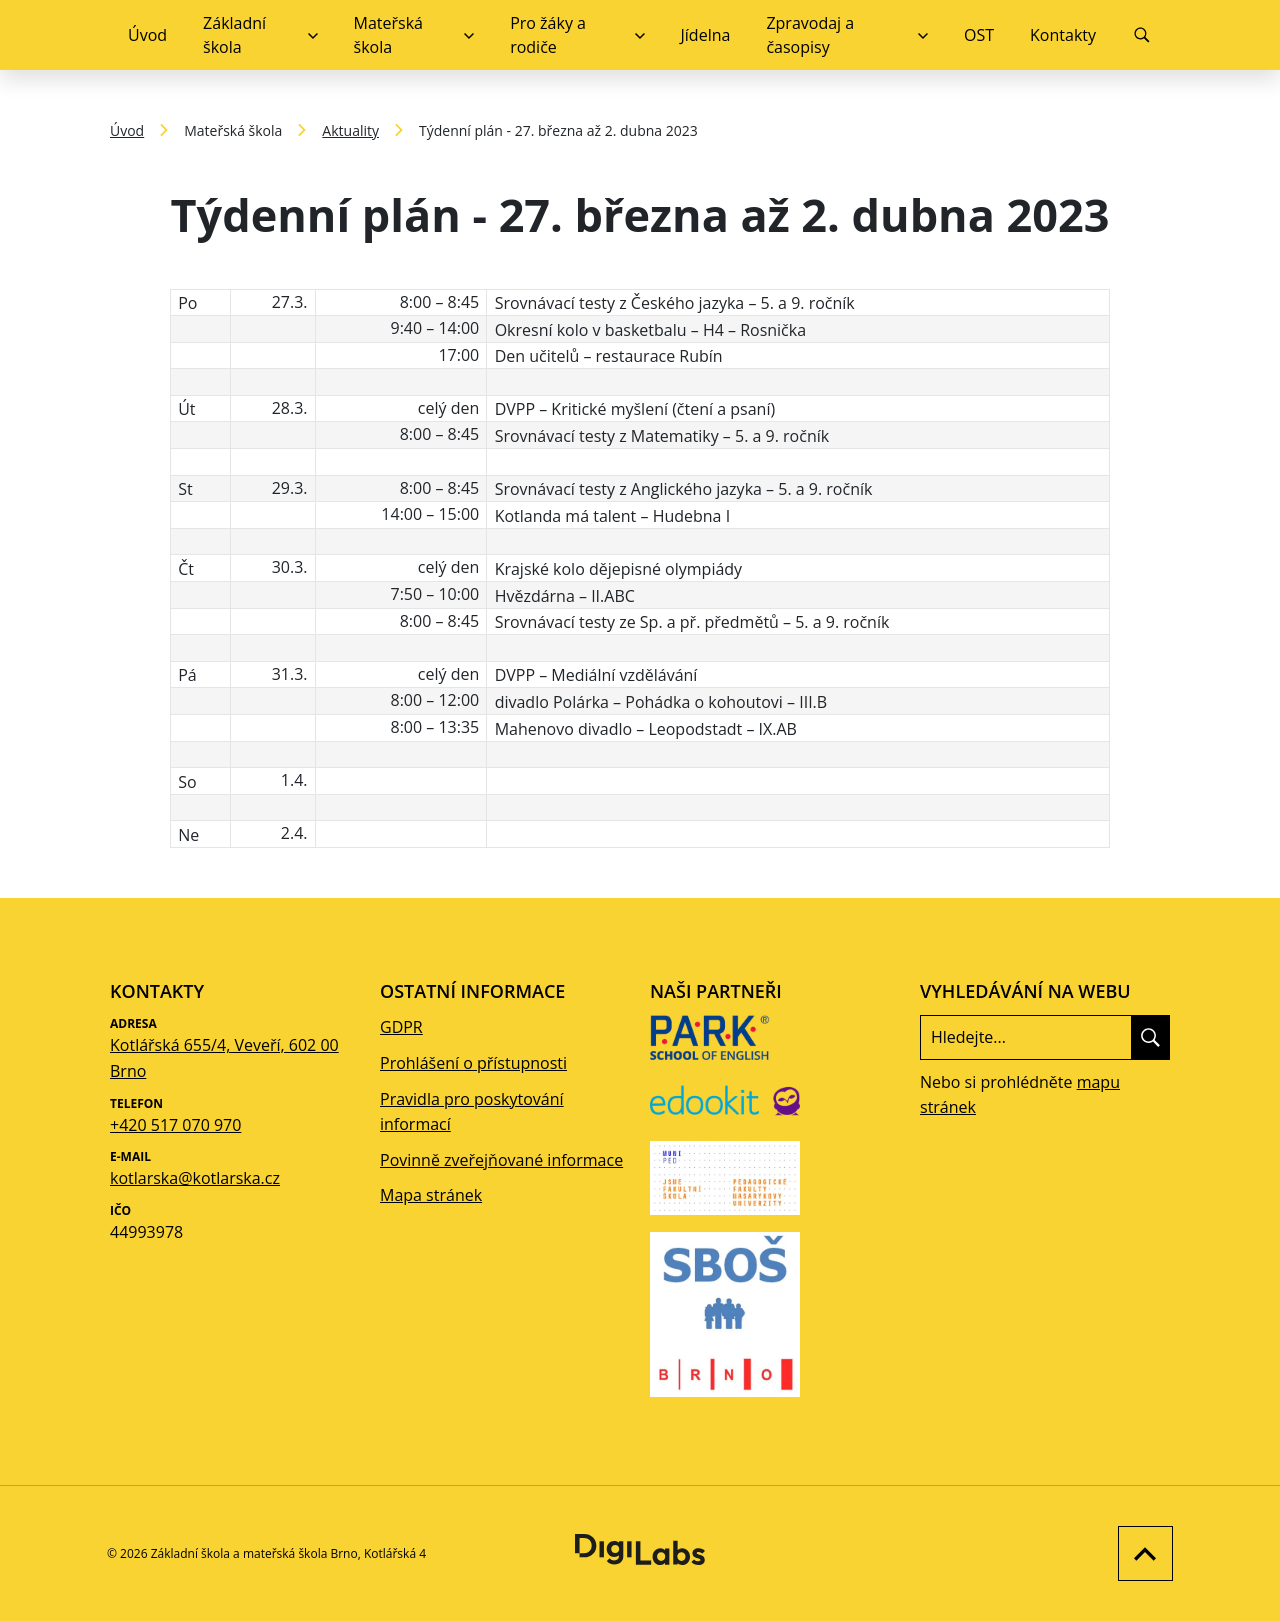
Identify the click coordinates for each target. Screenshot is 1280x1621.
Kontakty (1063, 35)
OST (979, 35)
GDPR (401, 1027)
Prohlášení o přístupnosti (473, 1063)
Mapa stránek (431, 1195)
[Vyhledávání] (1142, 35)
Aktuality (350, 130)
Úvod (147, 35)
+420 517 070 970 (175, 1125)
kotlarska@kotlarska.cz (195, 1178)
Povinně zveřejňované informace (501, 1160)
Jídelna (706, 35)
